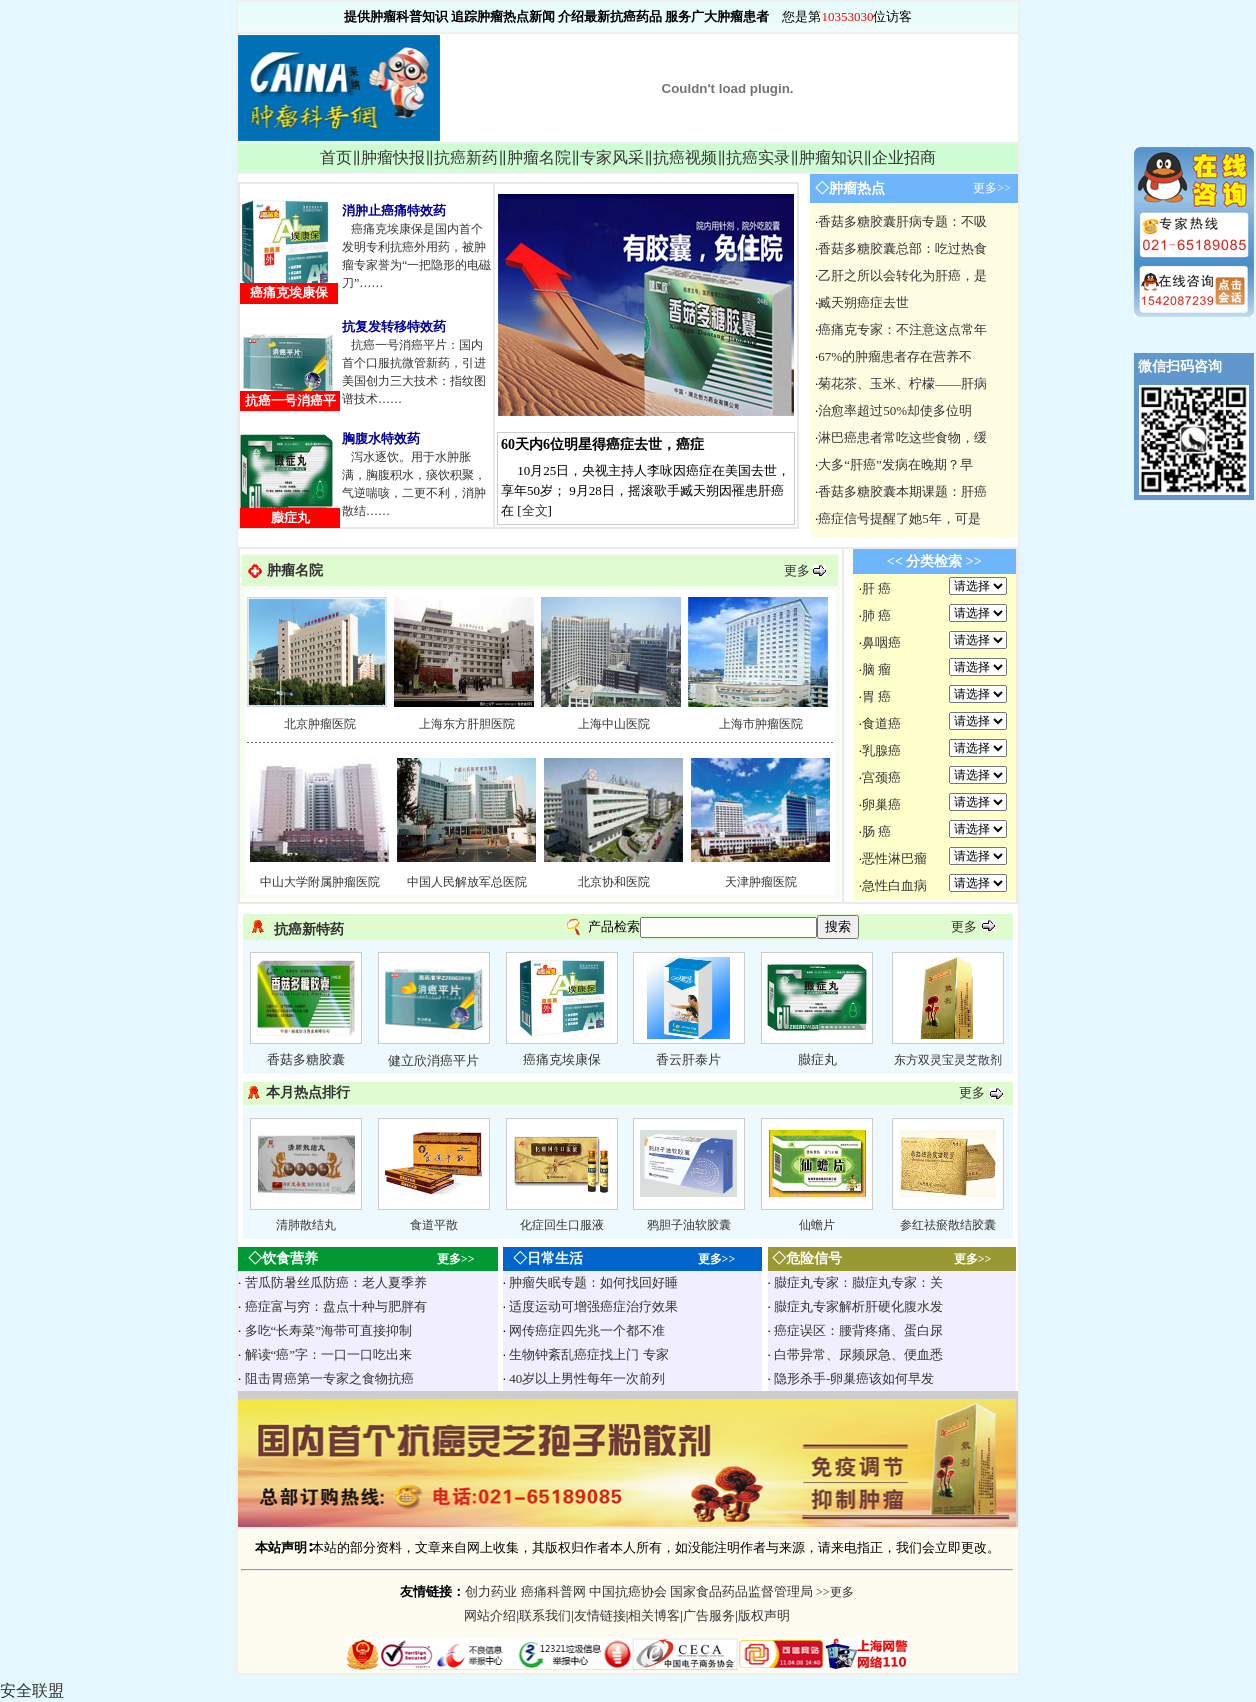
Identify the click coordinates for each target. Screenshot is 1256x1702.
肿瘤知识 (831, 157)
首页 (336, 157)
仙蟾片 (817, 1225)
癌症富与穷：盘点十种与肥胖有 (336, 1306)
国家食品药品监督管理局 (741, 1591)
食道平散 (434, 1225)
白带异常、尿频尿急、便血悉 (858, 1354)
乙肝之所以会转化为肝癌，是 (902, 275)
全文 (535, 510)
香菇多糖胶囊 (306, 1059)
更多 (797, 570)
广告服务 (709, 1615)
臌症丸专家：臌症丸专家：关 (858, 1282)
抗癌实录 (758, 157)
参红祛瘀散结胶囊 (948, 1225)
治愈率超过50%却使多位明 (895, 410)
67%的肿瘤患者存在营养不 (895, 356)
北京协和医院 (614, 882)
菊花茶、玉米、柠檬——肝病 (902, 383)
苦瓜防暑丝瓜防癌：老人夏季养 (336, 1282)
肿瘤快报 (393, 157)
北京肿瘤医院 (320, 724)
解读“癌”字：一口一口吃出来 (329, 1354)
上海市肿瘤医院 (761, 724)
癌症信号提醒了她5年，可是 (899, 518)
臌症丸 (817, 1059)
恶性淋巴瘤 (894, 858)
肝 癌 (876, 588)
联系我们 (545, 1615)
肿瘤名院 (539, 157)
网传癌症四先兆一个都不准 (587, 1330)
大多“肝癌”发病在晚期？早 (895, 464)
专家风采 (612, 157)
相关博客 (654, 1615)
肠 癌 (876, 831)
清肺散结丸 (306, 1225)
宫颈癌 (881, 777)
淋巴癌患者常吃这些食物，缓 (902, 437)
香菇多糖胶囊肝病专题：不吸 (902, 221)
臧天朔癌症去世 (863, 302)
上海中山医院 (614, 724)
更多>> (992, 188)
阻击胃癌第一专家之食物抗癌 (329, 1378)
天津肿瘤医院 (761, 882)
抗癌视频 (685, 157)
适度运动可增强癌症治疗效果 (593, 1306)
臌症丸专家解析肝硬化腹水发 (858, 1306)
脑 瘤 (876, 669)
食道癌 (881, 723)
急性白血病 (894, 885)
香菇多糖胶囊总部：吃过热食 (902, 248)
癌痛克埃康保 (562, 1059)
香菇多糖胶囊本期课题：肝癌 (902, 491)
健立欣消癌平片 (433, 1060)
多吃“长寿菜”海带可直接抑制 (329, 1330)
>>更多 (833, 1592)
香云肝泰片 (688, 1059)
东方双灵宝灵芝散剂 (948, 1060)
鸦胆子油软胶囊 (689, 1225)
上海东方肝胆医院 (467, 724)
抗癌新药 (466, 157)
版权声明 (764, 1615)
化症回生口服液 (562, 1225)
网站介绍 (490, 1615)
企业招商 (904, 157)
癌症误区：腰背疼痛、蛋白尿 (858, 1330)
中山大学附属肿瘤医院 (320, 882)
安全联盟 (32, 1690)
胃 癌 (876, 696)
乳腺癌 (881, 750)
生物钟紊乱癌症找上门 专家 (588, 1354)
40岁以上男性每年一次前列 (587, 1378)
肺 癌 (876, 615)
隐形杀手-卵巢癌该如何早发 (854, 1378)
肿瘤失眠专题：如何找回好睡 (593, 1282)
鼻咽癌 (881, 642)
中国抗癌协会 (628, 1591)
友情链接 (600, 1615)
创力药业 (491, 1591)
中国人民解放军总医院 (467, 882)
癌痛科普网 (553, 1591)
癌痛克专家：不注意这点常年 (902, 329)
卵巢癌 (881, 804)
